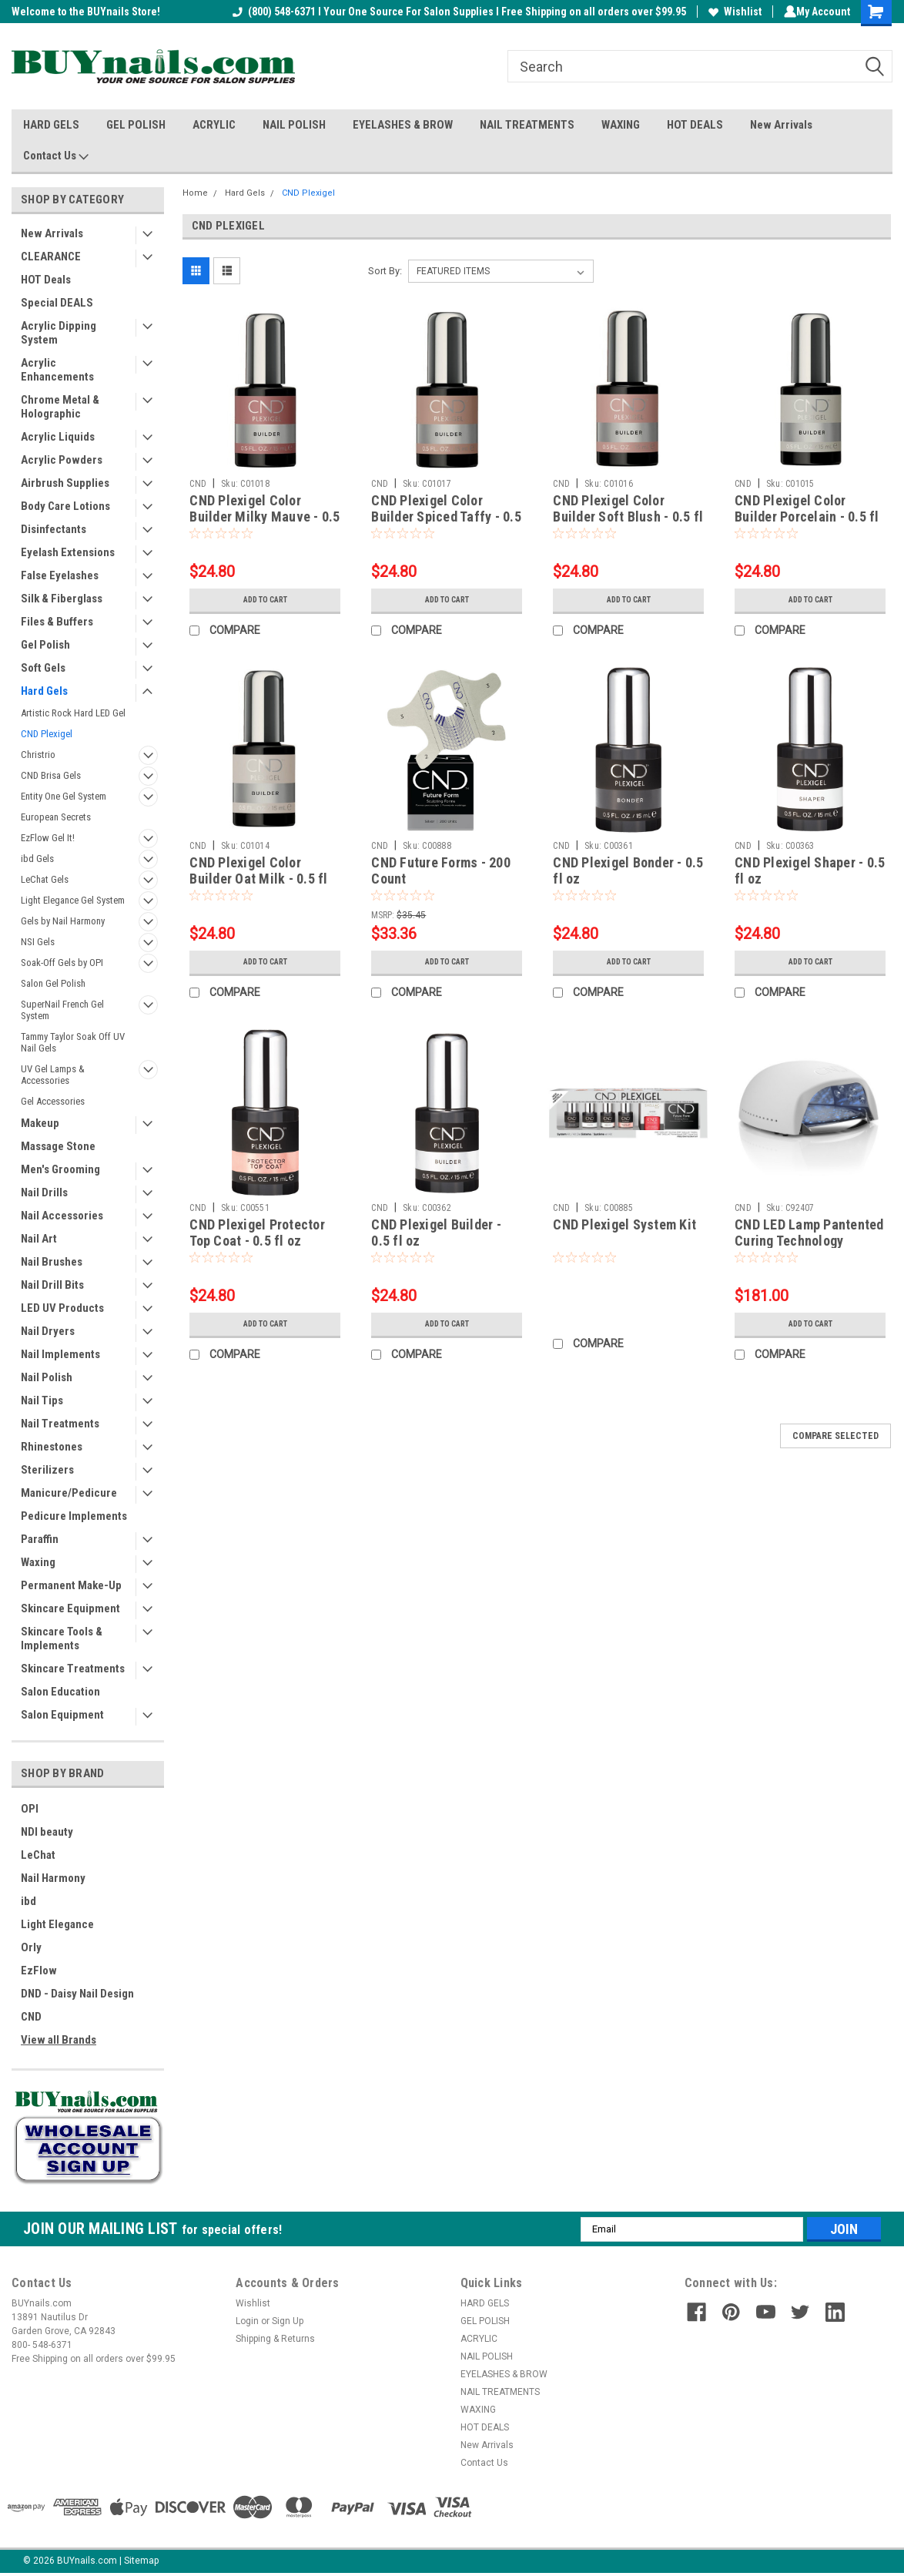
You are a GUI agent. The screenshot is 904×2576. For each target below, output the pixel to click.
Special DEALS (57, 303)
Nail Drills (44, 1192)
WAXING (620, 125)
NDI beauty (47, 1832)
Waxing (38, 1562)
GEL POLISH (136, 125)
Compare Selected (835, 1436)
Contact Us (56, 156)
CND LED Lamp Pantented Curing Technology (809, 1232)
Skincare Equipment (70, 1608)
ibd (28, 1901)
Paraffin (40, 1539)
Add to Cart (265, 600)
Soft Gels (43, 668)
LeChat (38, 1855)
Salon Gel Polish (53, 983)
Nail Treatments (60, 1424)
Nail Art (39, 1239)
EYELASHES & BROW (403, 125)
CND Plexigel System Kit (624, 1224)
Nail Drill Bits (52, 1285)
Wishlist (731, 11)
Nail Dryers (48, 1331)
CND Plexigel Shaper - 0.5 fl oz (810, 870)
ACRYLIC (214, 125)
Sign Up (287, 2321)
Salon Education (60, 1692)
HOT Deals (46, 280)
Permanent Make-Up (71, 1585)
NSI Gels (38, 942)
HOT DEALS (695, 125)
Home (195, 193)
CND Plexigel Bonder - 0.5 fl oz (628, 870)
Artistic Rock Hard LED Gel (73, 713)
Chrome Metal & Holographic (60, 407)
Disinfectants (53, 529)
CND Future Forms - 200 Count (441, 870)
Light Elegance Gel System (73, 900)
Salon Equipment (62, 1715)
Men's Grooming (60, 1169)
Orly (31, 1947)
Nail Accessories (62, 1216)
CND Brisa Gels (51, 775)
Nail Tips (42, 1400)
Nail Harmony (53, 1878)
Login (247, 2321)
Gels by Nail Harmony (63, 921)
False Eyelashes (60, 575)
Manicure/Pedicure (69, 1493)
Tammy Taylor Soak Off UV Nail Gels (73, 1042)
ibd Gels (37, 858)
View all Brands (58, 2040)
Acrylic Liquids (58, 437)
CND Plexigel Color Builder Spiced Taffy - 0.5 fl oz (446, 516)
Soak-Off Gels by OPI (62, 962)
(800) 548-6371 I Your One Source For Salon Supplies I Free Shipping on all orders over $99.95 (456, 11)
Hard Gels (44, 691)
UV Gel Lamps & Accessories (53, 1074)
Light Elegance (57, 1924)
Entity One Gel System (63, 796)
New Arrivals (781, 125)
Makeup (40, 1123)
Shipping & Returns (275, 2338)
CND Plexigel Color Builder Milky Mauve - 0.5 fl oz (264, 516)
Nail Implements (60, 1354)
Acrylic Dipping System (58, 333)
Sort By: (385, 271)
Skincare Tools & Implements (61, 1638)
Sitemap (141, 2560)
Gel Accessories (53, 1101)
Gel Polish (45, 645)
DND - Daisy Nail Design (77, 1994)
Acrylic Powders (61, 460)
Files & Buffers (57, 622)
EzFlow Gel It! (48, 838)
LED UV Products (62, 1308)
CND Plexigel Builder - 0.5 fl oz (436, 1232)
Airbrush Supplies (65, 483)
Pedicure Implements (74, 1516)
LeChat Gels (45, 879)
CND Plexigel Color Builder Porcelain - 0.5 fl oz (807, 516)
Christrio (38, 754)
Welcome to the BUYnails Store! (86, 11)
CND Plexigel (46, 734)
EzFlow (39, 1970)
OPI (30, 1809)
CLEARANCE (51, 256)
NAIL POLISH (294, 125)
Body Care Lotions (65, 506)
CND (31, 2017)
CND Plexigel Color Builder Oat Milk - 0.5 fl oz (258, 878)
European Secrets (56, 817)
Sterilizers (47, 1470)
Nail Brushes (51, 1262)
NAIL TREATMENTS (527, 125)
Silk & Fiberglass (61, 598)
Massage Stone (58, 1146)
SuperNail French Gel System (62, 1009)
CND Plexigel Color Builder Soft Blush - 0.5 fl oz (628, 516)
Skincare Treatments (73, 1668)
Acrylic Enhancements (57, 370)
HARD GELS (51, 125)
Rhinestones (51, 1447)
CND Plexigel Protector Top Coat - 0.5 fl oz (257, 1232)
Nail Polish (46, 1377)
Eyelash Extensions (68, 552)
